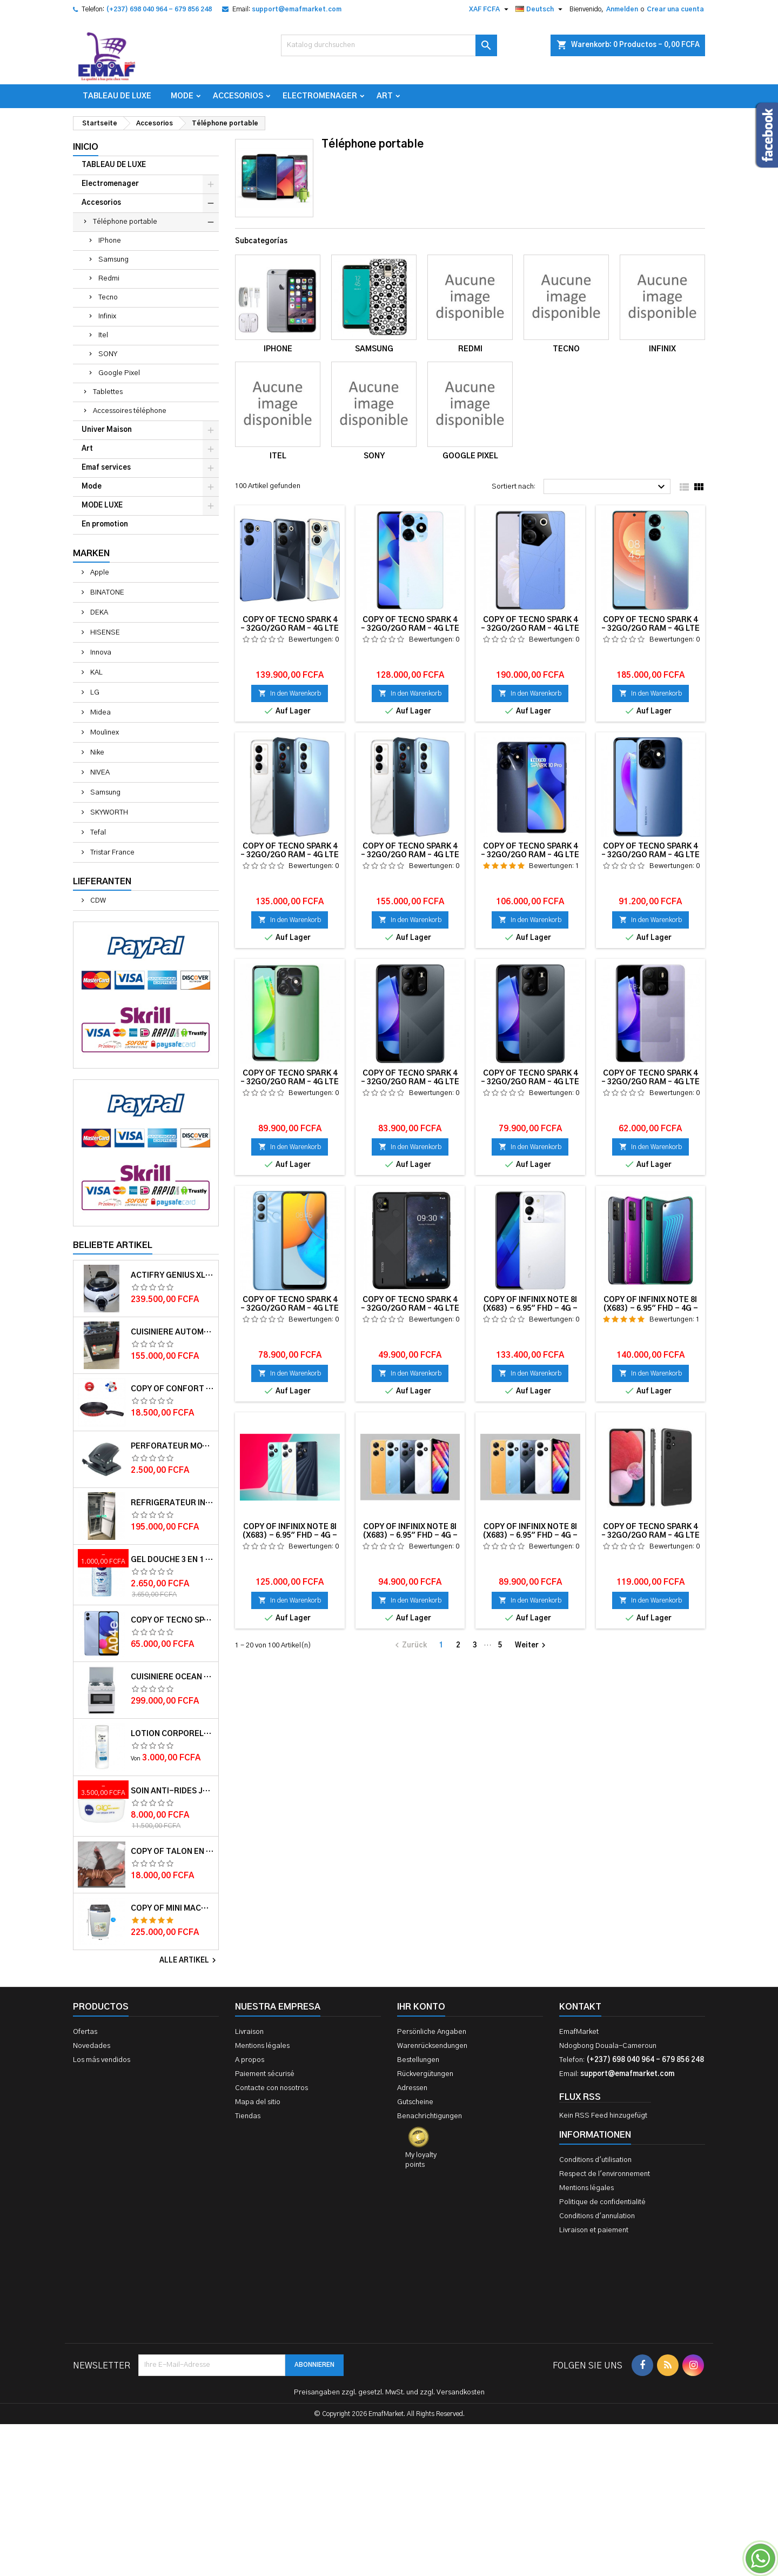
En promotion (105, 524)
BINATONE (106, 592)
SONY (107, 354)
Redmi (108, 278)
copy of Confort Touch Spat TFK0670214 (172, 1389)
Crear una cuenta (675, 9)
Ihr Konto (421, 2007)
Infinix (107, 316)
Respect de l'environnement (604, 2174)
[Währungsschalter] (490, 9)
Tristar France (112, 852)
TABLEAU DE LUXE (117, 96)
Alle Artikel (189, 1960)
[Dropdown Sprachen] (540, 9)
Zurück (409, 1645)
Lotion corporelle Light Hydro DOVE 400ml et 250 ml (172, 1734)
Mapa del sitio (257, 2102)
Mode (182, 96)
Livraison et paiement (593, 2230)
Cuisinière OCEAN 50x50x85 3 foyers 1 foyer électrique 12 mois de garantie (172, 1677)
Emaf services (106, 467)
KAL (96, 672)
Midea (100, 712)
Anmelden (622, 9)
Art (385, 96)
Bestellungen (418, 2060)
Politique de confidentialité (602, 2202)
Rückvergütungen (425, 2074)
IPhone (109, 240)
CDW (97, 900)
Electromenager (320, 96)
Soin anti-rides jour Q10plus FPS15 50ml (172, 1791)
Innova (100, 652)
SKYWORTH (108, 812)
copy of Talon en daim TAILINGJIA (172, 1852)
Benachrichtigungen (429, 2116)
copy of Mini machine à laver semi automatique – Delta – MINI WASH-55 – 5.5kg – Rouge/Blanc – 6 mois (172, 1908)
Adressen (412, 2088)
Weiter (531, 1645)
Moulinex (104, 732)
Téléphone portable (125, 221)
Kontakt (580, 2007)
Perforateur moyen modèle (172, 1446)
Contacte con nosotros (271, 2088)
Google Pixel (119, 373)
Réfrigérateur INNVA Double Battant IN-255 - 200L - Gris (172, 1503)
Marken (91, 553)
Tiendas (247, 2116)
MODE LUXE (102, 505)
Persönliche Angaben (431, 2032)
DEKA (98, 612)
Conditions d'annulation (597, 2216)
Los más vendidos (101, 2060)
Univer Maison (107, 429)
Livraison (249, 2032)
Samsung (113, 259)
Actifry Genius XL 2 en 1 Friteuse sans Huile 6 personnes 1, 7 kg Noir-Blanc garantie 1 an (172, 1275)
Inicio (85, 147)
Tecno (108, 297)
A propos (249, 2060)
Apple (99, 572)
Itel (103, 335)
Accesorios (238, 96)
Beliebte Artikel (112, 1245)
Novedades (91, 2046)
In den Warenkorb (289, 693)
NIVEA (99, 772)
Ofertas (85, 2032)
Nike (96, 752)
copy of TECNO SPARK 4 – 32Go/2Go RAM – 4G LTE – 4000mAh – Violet (172, 1620)
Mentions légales (262, 2046)
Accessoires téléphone (129, 411)
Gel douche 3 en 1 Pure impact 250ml (172, 1560)
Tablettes (108, 392)
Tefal (97, 832)
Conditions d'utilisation (595, 2160)
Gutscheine (415, 2102)
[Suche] (389, 45)
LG (94, 692)
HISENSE (104, 632)
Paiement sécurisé (264, 2074)
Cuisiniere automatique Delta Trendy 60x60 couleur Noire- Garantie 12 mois (172, 1332)
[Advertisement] (389, 2410)
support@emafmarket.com (296, 9)
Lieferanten (102, 881)
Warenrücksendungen (432, 2046)
